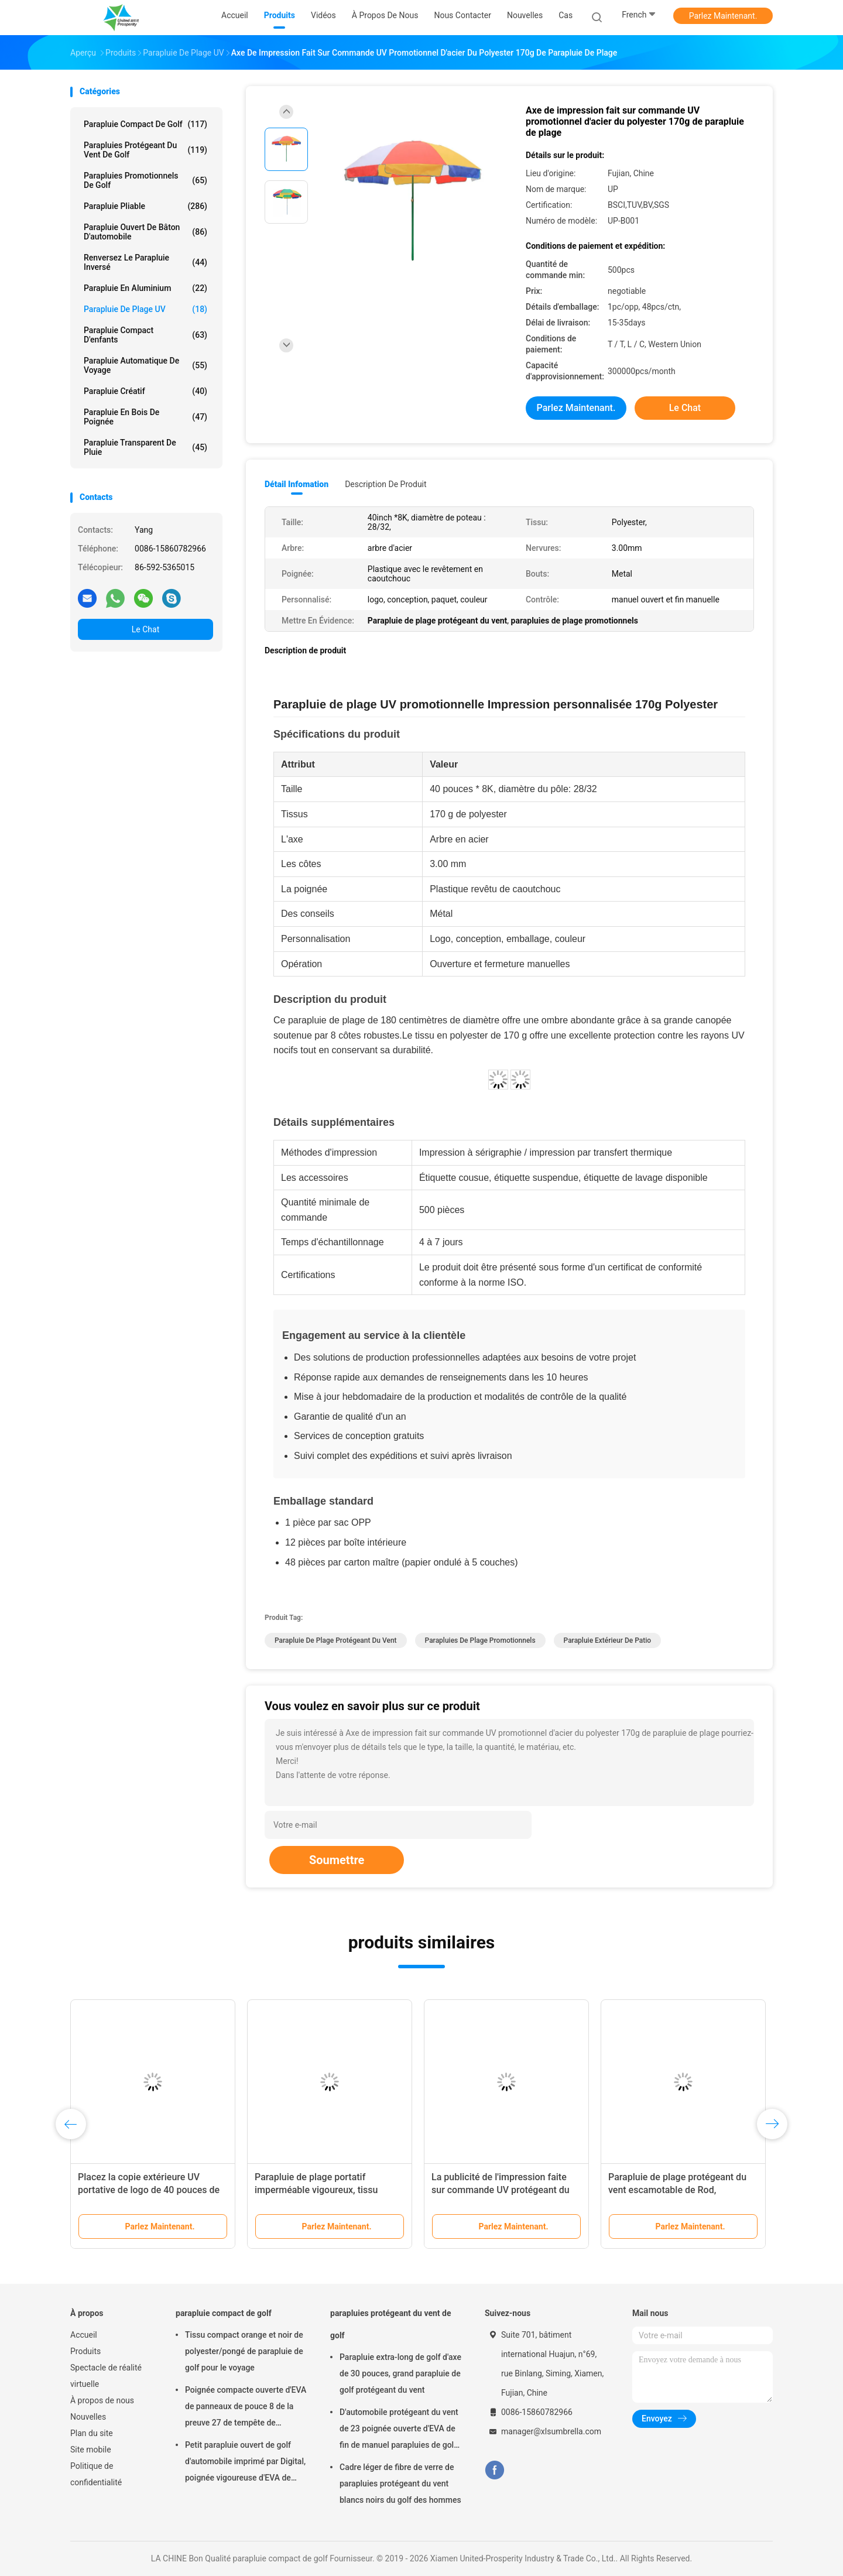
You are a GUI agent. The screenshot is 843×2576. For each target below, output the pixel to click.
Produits (85, 2351)
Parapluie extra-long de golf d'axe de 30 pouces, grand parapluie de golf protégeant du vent (400, 2373)
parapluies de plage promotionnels (480, 1640)
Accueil (83, 2334)
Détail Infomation (296, 484)
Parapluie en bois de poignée (145, 416)
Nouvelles (88, 2416)
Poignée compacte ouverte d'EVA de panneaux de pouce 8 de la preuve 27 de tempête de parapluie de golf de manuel (245, 2408)
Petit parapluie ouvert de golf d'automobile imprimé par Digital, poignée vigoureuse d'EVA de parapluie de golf (245, 2463)
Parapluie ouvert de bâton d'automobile (145, 231)
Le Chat (145, 629)
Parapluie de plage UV (145, 309)
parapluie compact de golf (145, 124)
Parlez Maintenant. (723, 15)
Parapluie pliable (145, 206)
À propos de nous (102, 2400)
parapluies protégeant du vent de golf (145, 150)
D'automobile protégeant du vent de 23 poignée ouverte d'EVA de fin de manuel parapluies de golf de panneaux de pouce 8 (399, 2430)
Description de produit (385, 484)
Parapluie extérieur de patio (608, 1640)
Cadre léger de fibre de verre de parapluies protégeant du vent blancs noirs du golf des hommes (400, 2483)
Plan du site (91, 2433)
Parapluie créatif (145, 391)
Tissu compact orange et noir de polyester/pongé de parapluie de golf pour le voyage (244, 2351)
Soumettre (336, 1860)
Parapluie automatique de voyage (145, 365)
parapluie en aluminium (145, 288)
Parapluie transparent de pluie (145, 447)
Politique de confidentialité (96, 2474)
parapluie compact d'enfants (145, 335)
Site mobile (90, 2449)
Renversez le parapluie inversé (145, 262)
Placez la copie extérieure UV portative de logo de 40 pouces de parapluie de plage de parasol (149, 2189)
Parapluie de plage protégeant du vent (336, 1640)
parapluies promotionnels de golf (145, 180)
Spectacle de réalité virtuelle (106, 2376)
